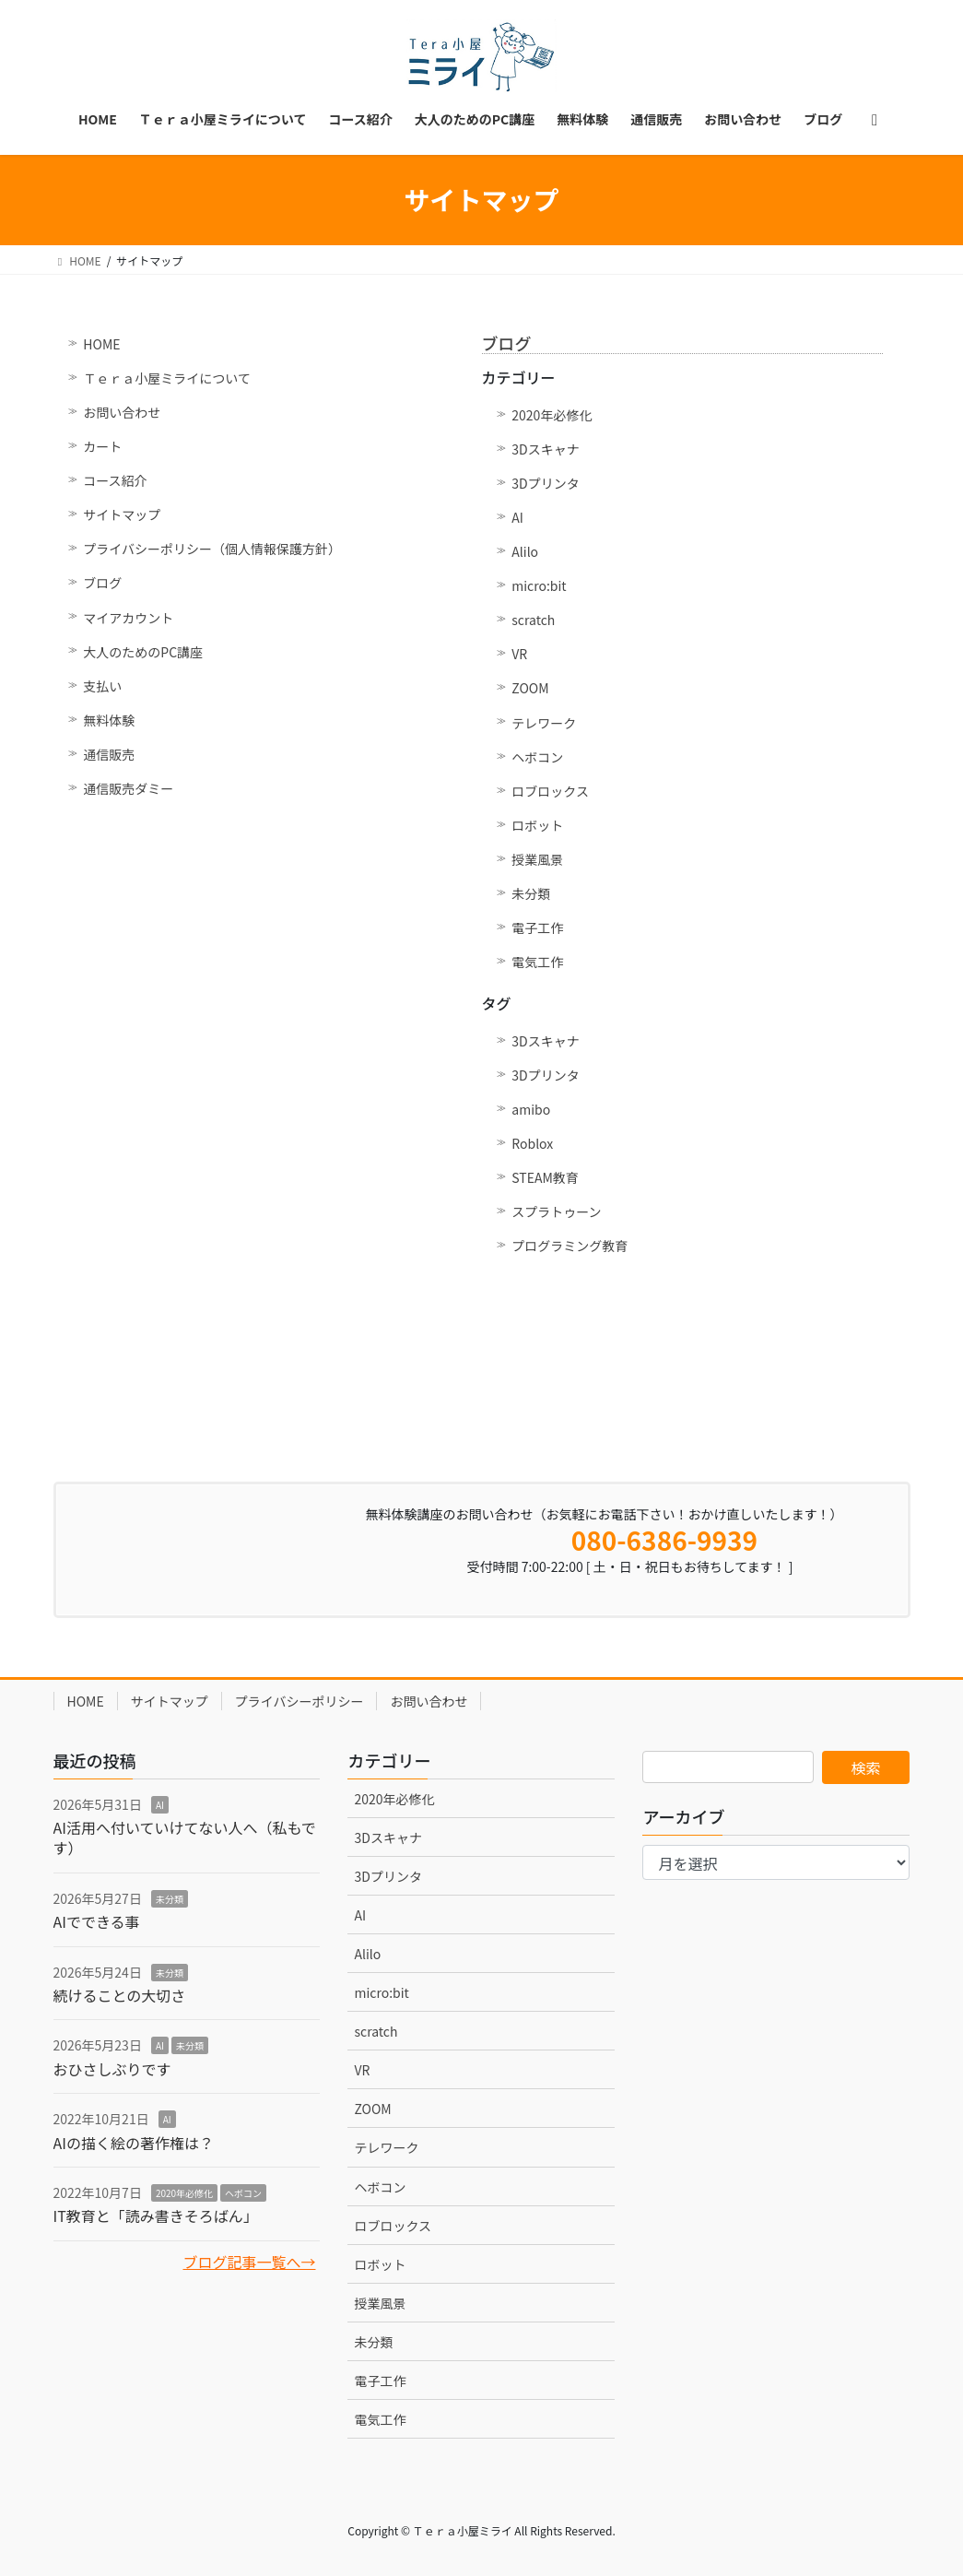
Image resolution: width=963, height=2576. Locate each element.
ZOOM (529, 688)
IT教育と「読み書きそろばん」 (155, 2215)
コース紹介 (115, 480)
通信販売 (109, 754)
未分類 (530, 893)
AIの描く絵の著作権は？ (133, 2143)
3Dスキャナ (545, 449)
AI (517, 517)
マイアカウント (128, 618)
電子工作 (537, 927)
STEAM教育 (545, 1177)
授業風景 (537, 859)
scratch (533, 619)
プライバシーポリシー (299, 1701)
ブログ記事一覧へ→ (248, 2262)
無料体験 (109, 720)
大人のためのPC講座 (143, 652)
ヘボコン (537, 757)
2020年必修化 (551, 415)
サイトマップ (121, 514)
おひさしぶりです (112, 2069)
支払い (102, 686)
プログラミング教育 (569, 1245)
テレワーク (543, 723)
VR (519, 653)
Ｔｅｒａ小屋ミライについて (167, 378)
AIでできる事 (96, 1921)
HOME (101, 344)
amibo (530, 1109)
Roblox (532, 1143)
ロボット (537, 825)
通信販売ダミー (128, 788)
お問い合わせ (121, 412)
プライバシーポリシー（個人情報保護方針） (212, 548)
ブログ (102, 582)
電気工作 (537, 961)
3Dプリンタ (545, 483)
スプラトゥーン (556, 1211)
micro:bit (538, 585)
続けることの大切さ (119, 1995)
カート (102, 446)
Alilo (524, 551)
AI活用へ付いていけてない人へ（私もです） (184, 1837)
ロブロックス (550, 791)
